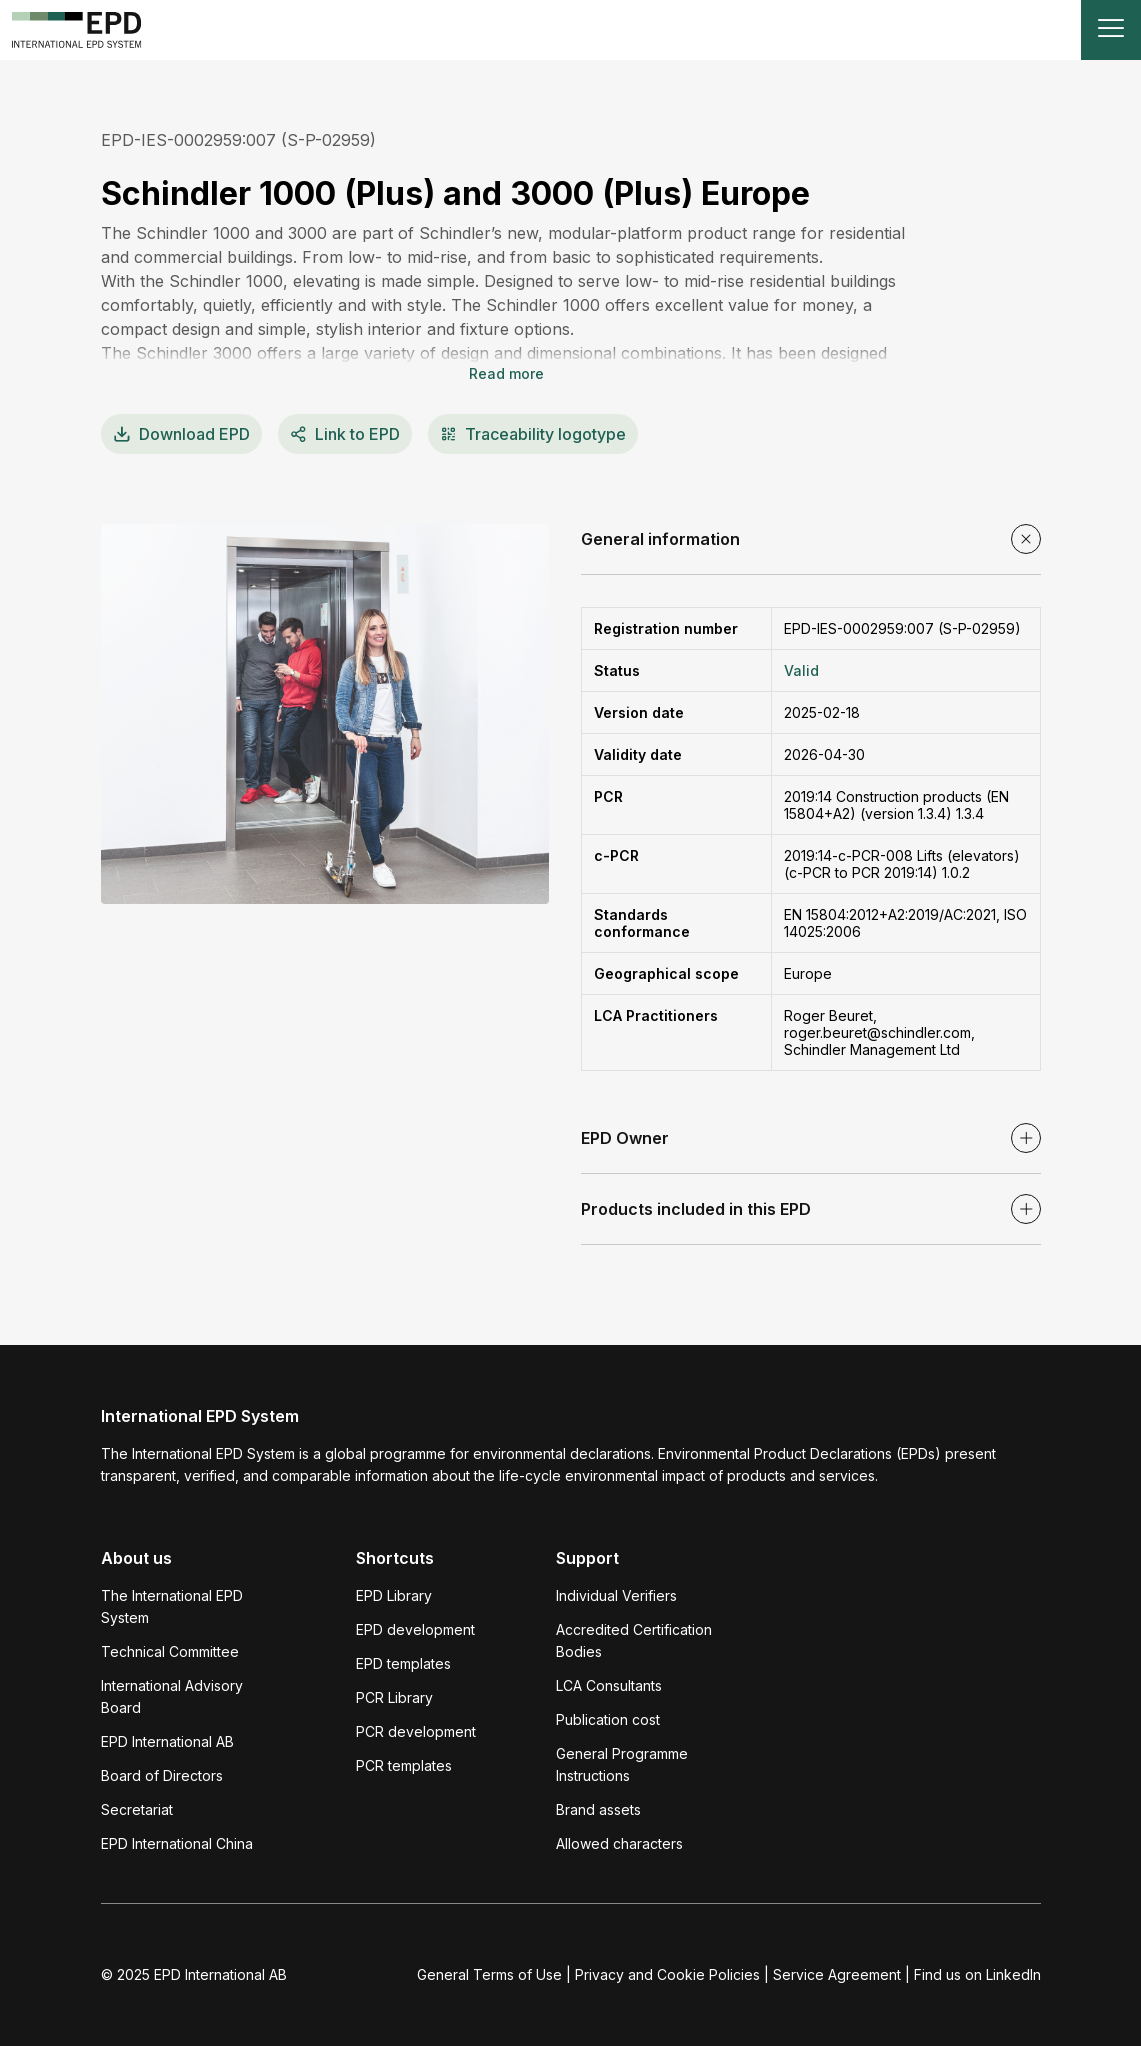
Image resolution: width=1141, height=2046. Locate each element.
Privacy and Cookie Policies (667, 1974)
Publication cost (608, 1719)
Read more (506, 373)
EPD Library (394, 1595)
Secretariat (137, 1809)
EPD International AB (167, 1741)
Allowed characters (619, 1843)
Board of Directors (162, 1775)
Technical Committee (170, 1651)
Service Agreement (837, 1974)
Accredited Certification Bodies (634, 1640)
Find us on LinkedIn (977, 1974)
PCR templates (404, 1765)
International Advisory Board (172, 1696)
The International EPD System (172, 1606)
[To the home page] (77, 30)
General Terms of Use (489, 1974)
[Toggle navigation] (1111, 30)
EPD (181, 434)
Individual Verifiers (616, 1595)
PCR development (416, 1731)
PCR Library (394, 1697)
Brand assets (598, 1809)
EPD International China (177, 1843)
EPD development (415, 1629)
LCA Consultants (609, 1685)
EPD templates (403, 1663)
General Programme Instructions (622, 1764)
